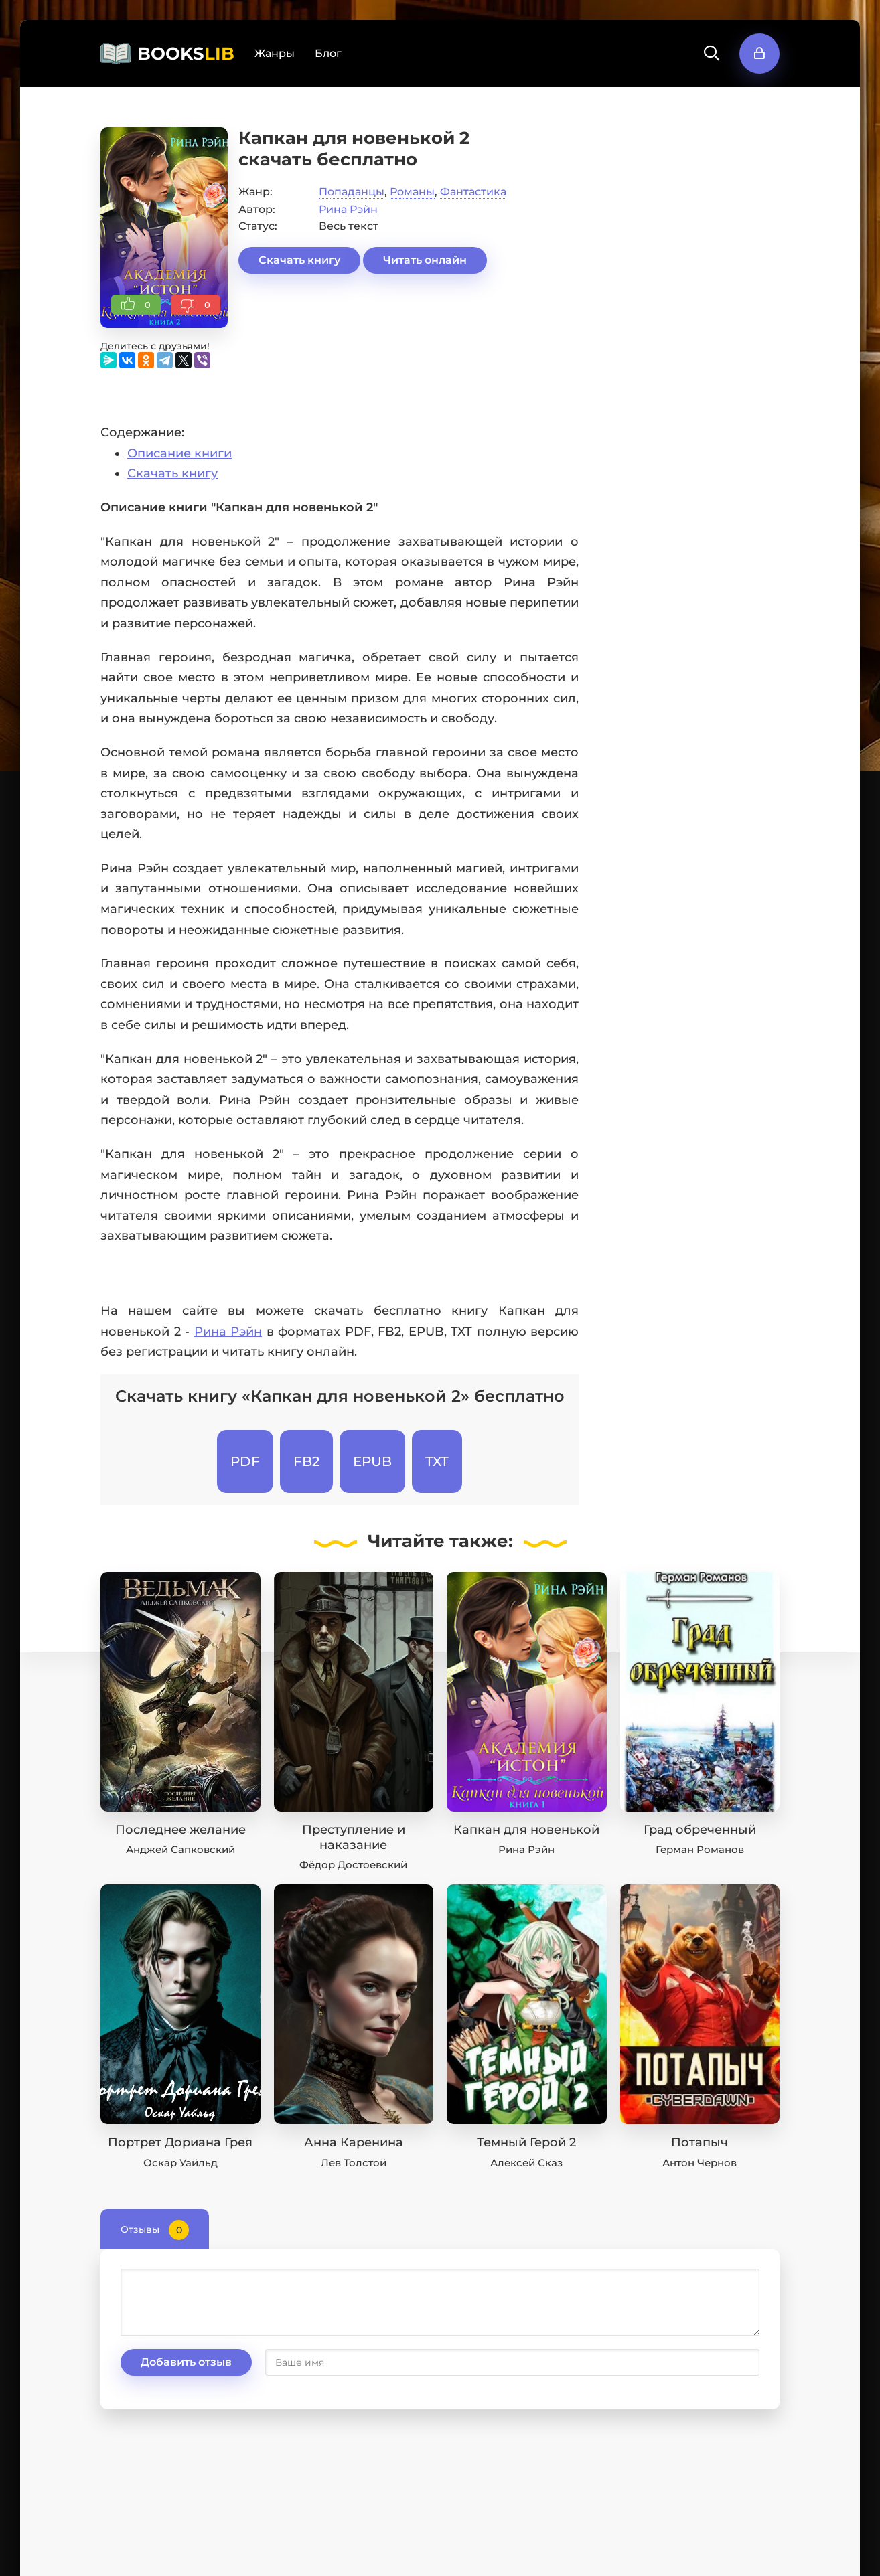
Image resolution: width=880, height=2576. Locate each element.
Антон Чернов (699, 2162)
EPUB (372, 1461)
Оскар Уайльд (180, 2162)
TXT (437, 1461)
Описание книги (179, 453)
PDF (245, 1461)
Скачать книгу (299, 260)
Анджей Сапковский (180, 1849)
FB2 (306, 1461)
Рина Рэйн (348, 209)
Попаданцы (351, 191)
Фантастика (473, 191)
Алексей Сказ (526, 2162)
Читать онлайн (425, 260)
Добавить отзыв (186, 2362)
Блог (328, 53)
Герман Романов (700, 1849)
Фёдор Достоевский (353, 1864)
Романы (412, 191)
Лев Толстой (353, 2162)
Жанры (274, 53)
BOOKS (185, 53)
